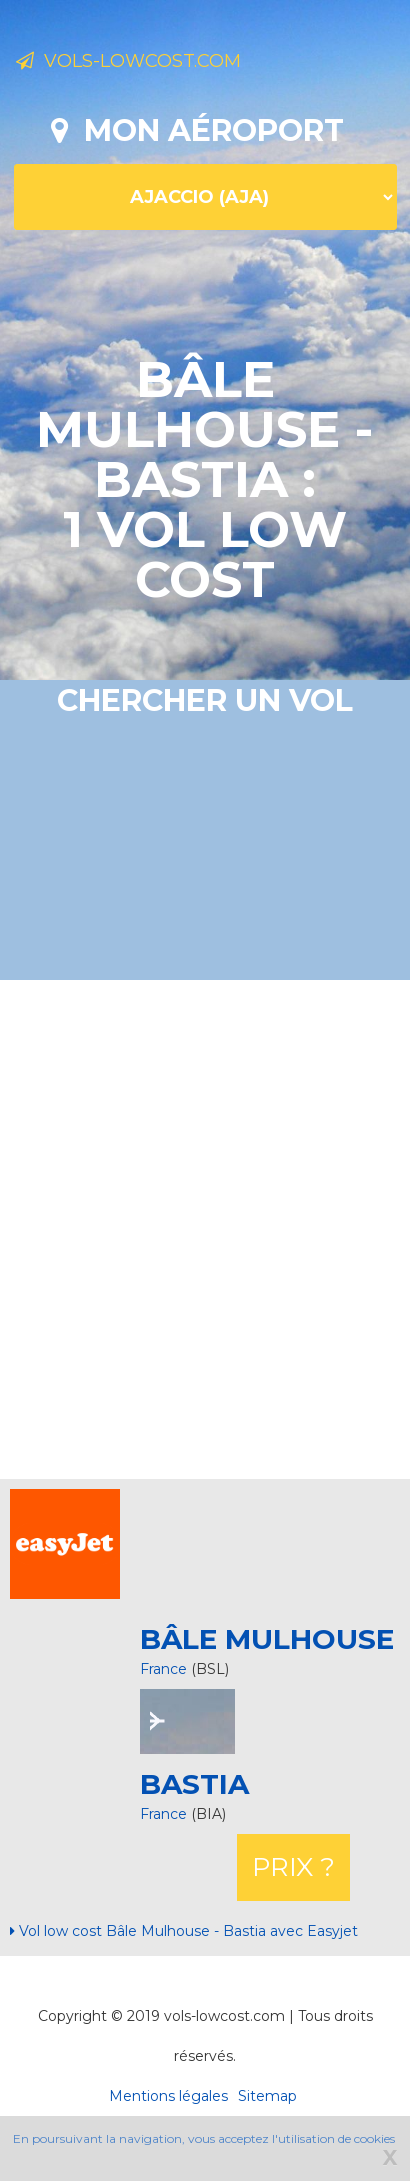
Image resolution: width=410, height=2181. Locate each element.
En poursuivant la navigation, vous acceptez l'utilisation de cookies (204, 2138)
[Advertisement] (193, 1227)
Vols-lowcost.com (128, 61)
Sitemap (267, 2096)
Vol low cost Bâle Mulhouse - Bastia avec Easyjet (184, 1931)
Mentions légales (168, 2096)
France (163, 1669)
